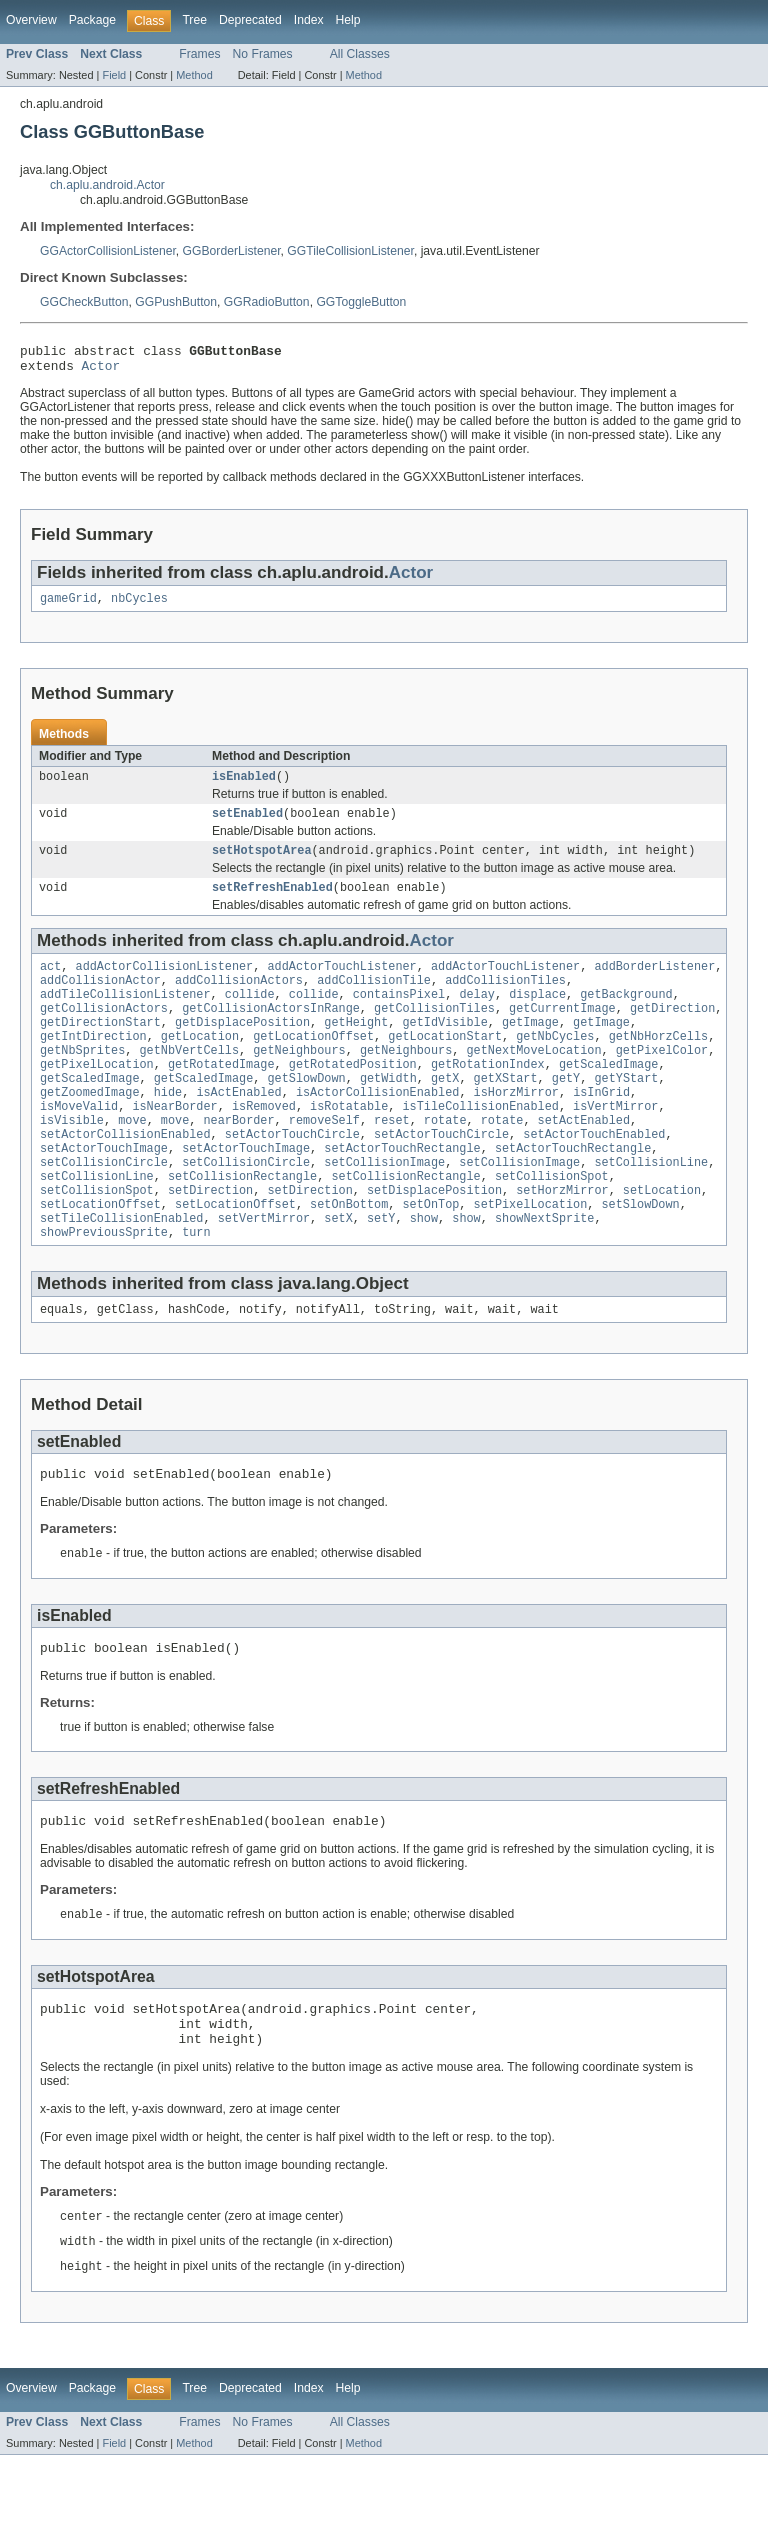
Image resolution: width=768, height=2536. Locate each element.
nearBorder (239, 1160)
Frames (199, 54)
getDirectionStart (100, 1048)
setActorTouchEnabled (594, 1176)
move (132, 1160)
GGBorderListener (232, 251)
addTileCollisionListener (125, 1016)
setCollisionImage (384, 1208)
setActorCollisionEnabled (125, 1176)
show (424, 1272)
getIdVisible (444, 1048)
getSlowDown (306, 1112)
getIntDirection (93, 1064)
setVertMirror (264, 1272)
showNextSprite (545, 1272)
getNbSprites (82, 1080)
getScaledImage (609, 1096)
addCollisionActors (239, 1000)
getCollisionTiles (434, 1032)
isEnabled (244, 786)
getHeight (356, 1048)
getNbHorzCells (659, 1064)
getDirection (672, 1032)
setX (338, 1272)
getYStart (626, 1112)
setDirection (210, 1240)
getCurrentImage (562, 1032)
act (50, 984)
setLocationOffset (100, 1256)
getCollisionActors (104, 1032)
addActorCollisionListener (165, 984)
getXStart (506, 1112)
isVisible (72, 1160)
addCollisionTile (374, 1000)
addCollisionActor (100, 1000)
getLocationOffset (313, 1064)
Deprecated (250, 20)
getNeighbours (299, 1080)
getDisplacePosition (242, 1048)
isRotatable (349, 1144)
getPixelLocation (97, 1096)
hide (168, 1128)
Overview (31, 20)
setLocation (662, 1240)
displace (537, 1016)
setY (381, 1272)
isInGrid (601, 1128)
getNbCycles (555, 1064)
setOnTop (430, 1256)
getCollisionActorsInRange (271, 1032)
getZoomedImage (90, 1128)
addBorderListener (654, 984)
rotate (445, 1160)
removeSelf (324, 1160)
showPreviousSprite (104, 1288)
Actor (101, 371)
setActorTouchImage (104, 1192)
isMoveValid (79, 1144)
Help (348, 20)
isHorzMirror (516, 1128)
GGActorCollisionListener (108, 251)
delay (477, 1016)
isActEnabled (238, 1128)
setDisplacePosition (434, 1240)
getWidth (388, 1112)
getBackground (626, 1016)
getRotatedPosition (353, 1096)
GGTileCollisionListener (350, 251)
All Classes (360, 54)
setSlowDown (640, 1256)
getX (445, 1112)
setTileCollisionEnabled (121, 1272)
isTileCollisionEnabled (480, 1144)
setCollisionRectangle (242, 1224)
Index (309, 20)
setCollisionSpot (552, 1224)
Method (194, 75)
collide (250, 1016)
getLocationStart (445, 1064)
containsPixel (399, 1016)
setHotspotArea (262, 864)
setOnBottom (349, 1256)
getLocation (200, 1064)
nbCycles (139, 606)
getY (566, 1112)
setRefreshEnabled (272, 903)
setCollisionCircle (104, 1208)
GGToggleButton (361, 302)
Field (114, 75)
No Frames (263, 54)
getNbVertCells (190, 1080)
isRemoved (264, 1144)
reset (392, 1160)
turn (196, 1288)
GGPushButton (176, 302)
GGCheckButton (84, 302)
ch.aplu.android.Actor (107, 185)
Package (92, 20)
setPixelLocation (531, 1256)
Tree (194, 20)
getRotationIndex (488, 1096)
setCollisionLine (651, 1208)
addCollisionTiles (505, 1000)
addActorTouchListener (341, 984)
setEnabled (247, 825)
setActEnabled (584, 1160)
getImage (530, 1048)
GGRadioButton (267, 302)
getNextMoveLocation (533, 1080)
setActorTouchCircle (292, 1176)
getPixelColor (662, 1080)
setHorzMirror (562, 1240)
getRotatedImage (221, 1096)
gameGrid (68, 606)
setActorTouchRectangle (402, 1192)
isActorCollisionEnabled (377, 1128)
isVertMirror (615, 1144)
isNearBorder (174, 1144)
